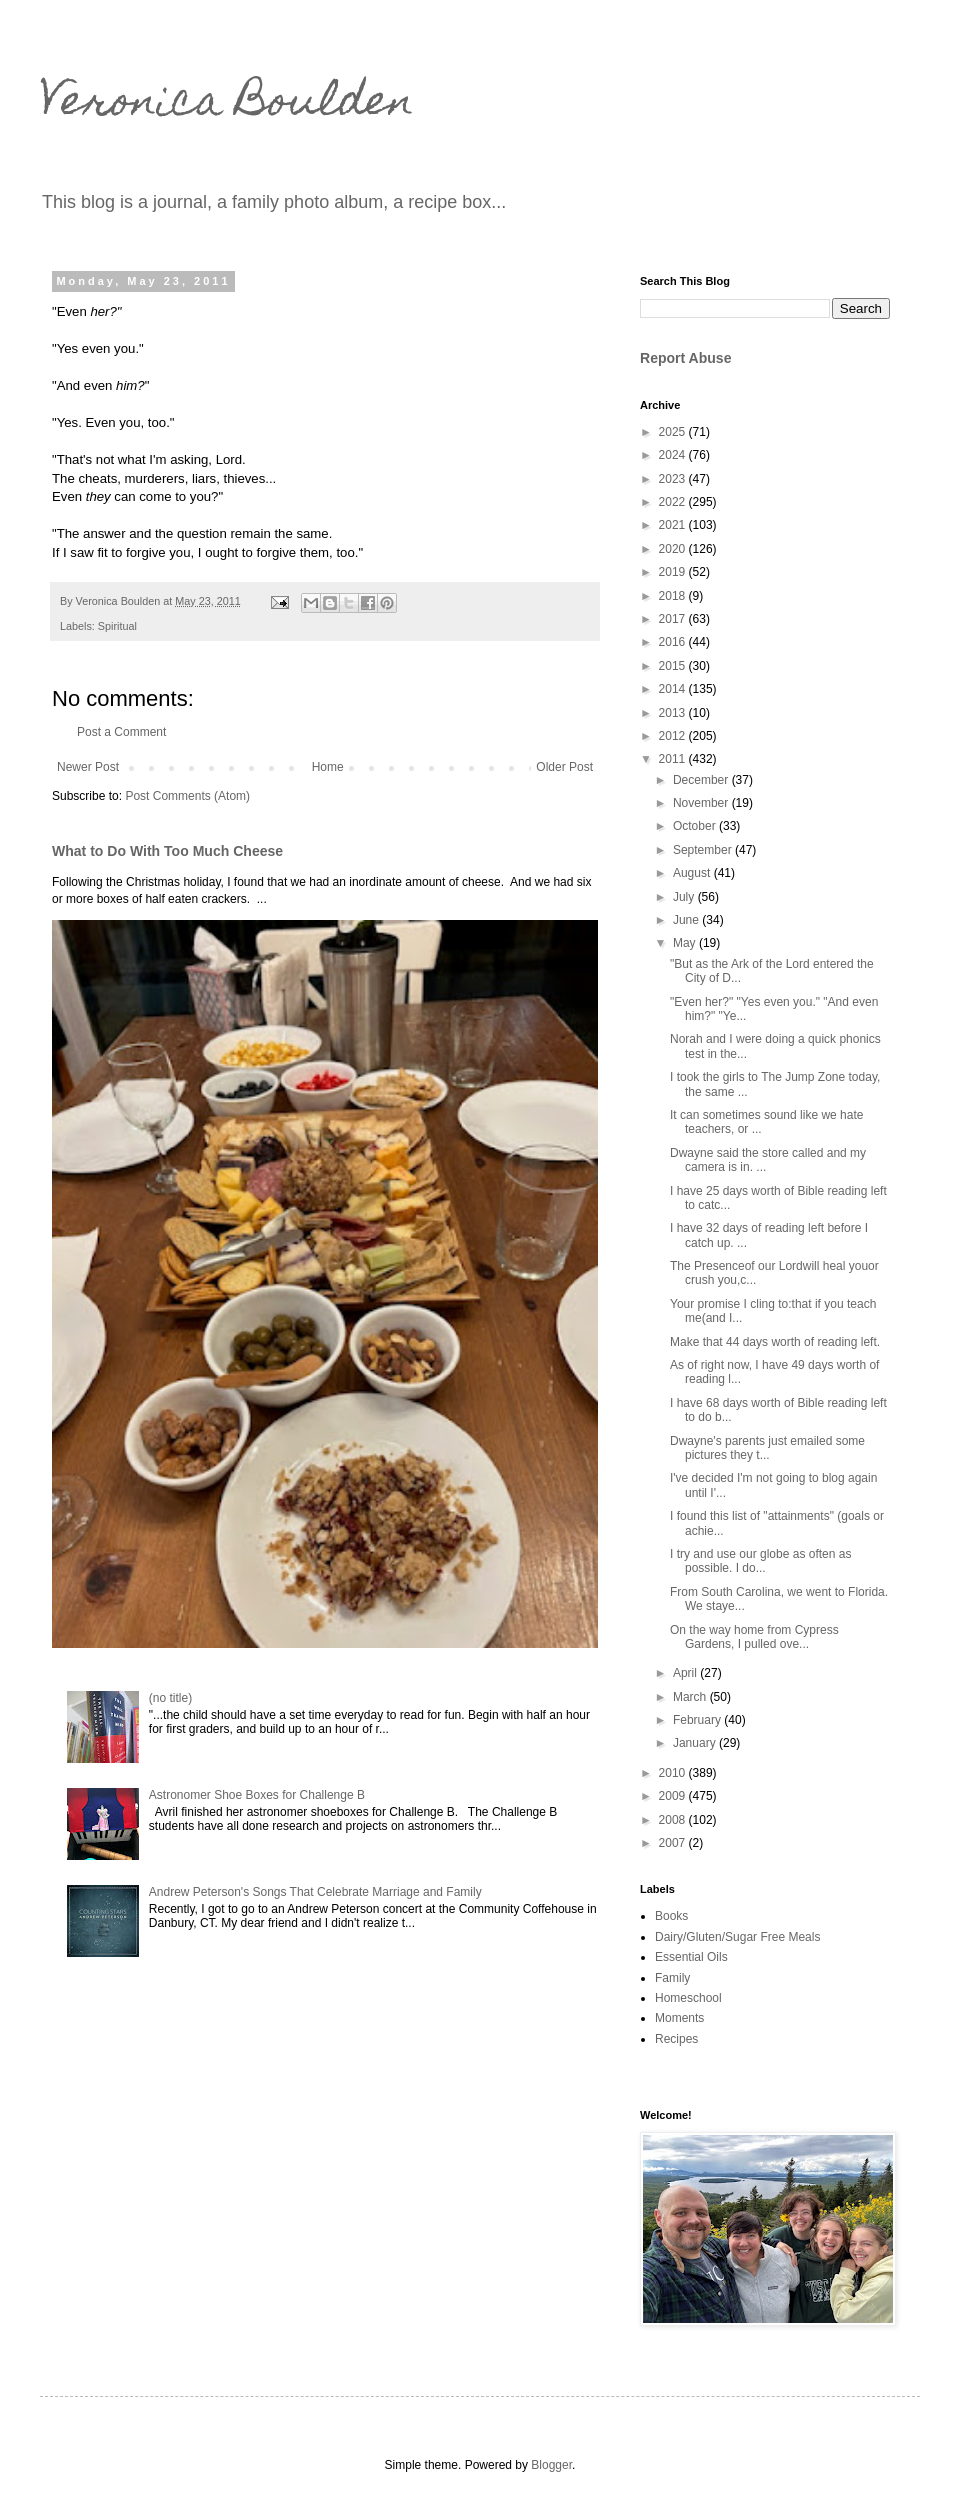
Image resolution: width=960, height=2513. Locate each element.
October (696, 826)
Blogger (551, 2465)
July (685, 897)
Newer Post (88, 767)
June (687, 920)
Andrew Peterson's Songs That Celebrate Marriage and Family (315, 1892)
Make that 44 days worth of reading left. (775, 1342)
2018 (674, 596)
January (696, 1743)
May (686, 943)
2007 (674, 1843)
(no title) (170, 1698)
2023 (674, 479)
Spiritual (117, 626)
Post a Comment (121, 732)
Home (328, 767)
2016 (674, 642)
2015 (674, 666)
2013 (674, 713)
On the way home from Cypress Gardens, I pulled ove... (754, 1637)
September (704, 850)
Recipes (676, 2039)
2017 (674, 619)
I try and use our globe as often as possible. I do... (760, 1561)
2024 (674, 455)
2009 (674, 1796)
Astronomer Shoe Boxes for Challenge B (257, 1795)
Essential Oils (691, 1957)
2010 (674, 1773)
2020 (674, 549)
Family (672, 1978)
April (686, 1673)
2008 (674, 1820)
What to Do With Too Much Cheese (167, 851)
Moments (679, 2018)
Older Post (564, 767)
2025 (674, 432)
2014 (674, 689)
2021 (674, 525)
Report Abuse (685, 358)
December (702, 780)
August (693, 873)
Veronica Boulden (227, 105)
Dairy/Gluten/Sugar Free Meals (737, 1937)
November (702, 803)
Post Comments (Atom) (187, 796)
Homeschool (688, 1998)
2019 (674, 572)
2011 (674, 759)
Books (671, 1916)
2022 (674, 502)
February (698, 1720)
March (691, 1697)
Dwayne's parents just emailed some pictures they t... (767, 1448)
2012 (674, 736)
